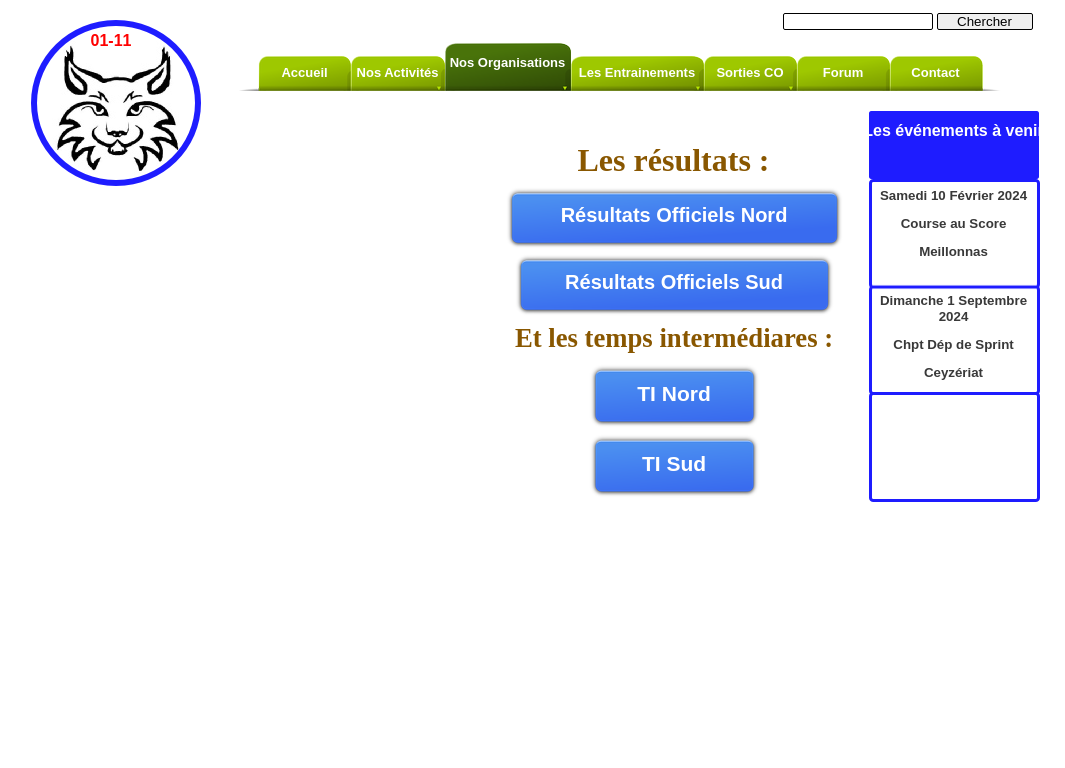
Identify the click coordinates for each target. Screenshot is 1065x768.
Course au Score (954, 223)
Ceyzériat (953, 372)
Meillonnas (953, 251)
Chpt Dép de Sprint (953, 344)
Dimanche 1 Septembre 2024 (953, 308)
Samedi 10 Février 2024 (953, 195)
